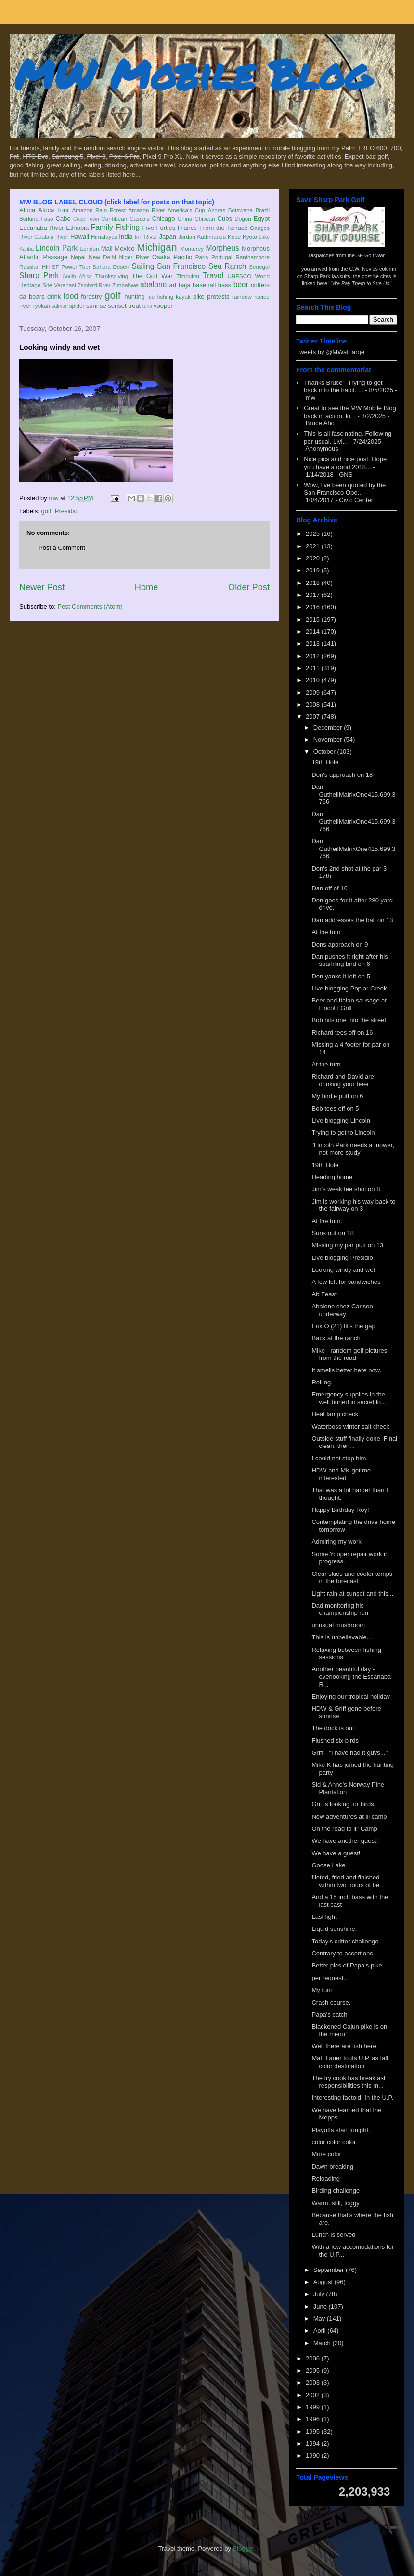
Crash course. (330, 2002)
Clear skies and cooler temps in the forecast (351, 1577)
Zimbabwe (125, 285)
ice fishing (160, 296)
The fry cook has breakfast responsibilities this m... (348, 2081)
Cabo (63, 218)
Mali (107, 248)
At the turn (325, 932)
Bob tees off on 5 (335, 1108)
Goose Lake (328, 1865)
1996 (314, 2419)
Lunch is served (333, 2234)
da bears (31, 296)
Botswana (240, 210)
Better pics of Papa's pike (346, 1965)
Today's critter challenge (344, 1941)
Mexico (124, 248)
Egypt (262, 218)
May (320, 2318)
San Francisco (181, 266)
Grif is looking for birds (342, 1804)
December (328, 727)
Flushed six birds (335, 1740)
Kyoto (250, 236)
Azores (216, 210)
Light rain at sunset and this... (352, 1593)
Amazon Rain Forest (99, 210)
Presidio (66, 511)
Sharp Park (39, 275)
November (328, 739)
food (71, 296)
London (89, 248)
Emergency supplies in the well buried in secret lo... (348, 1398)
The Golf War (152, 275)
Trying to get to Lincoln (343, 1132)
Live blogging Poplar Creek (349, 988)
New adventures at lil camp (349, 1816)
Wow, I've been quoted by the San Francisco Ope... (345, 489)
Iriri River (146, 236)
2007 (314, 716)
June (321, 2306)
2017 (314, 594)
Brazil (263, 210)
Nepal (78, 257)
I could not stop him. (339, 1458)
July (319, 2293)
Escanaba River (41, 227)
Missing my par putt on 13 (347, 1245)
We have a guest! (335, 1853)
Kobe (234, 236)
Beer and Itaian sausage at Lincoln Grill (348, 1004)
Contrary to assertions (342, 1953)
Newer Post (42, 587)
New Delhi (102, 257)
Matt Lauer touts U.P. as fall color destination (349, 2062)
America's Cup (186, 210)
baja (185, 285)
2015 (314, 619)
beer (240, 284)
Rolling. (321, 1382)
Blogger (243, 2548)
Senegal (259, 267)
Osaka (161, 257)
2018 (314, 582)
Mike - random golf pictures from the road (349, 1354)
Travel (213, 275)
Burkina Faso (36, 219)
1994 (314, 2443)
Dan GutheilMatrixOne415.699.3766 (353, 794)
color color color (333, 2141)
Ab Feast (323, 1294)
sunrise (96, 305)
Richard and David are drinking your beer (342, 1080)
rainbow (242, 296)
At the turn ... (329, 1064)
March (323, 2343)
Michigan (157, 247)
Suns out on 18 (332, 1233)
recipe (262, 296)
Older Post (249, 587)
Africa (27, 210)
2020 (314, 558)
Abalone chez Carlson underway (342, 1310)
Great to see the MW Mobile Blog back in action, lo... (350, 412)
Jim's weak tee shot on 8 (345, 1189)
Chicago (163, 218)
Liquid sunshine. (334, 1928)
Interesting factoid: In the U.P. (352, 2097)
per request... (330, 1977)
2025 (314, 533)
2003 (314, 2382)
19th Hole (324, 762)
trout (134, 305)
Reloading (325, 2178)
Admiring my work (336, 1541)
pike (199, 296)
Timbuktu (187, 276)
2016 (314, 606)
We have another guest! (344, 1840)
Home (146, 587)
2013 (314, 643)
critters (260, 285)
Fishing (128, 227)
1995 (314, 2431)
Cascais (139, 219)
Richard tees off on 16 (342, 1032)
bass (224, 285)
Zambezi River (94, 285)
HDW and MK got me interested (341, 1474)
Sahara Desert (110, 267)
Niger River (134, 257)
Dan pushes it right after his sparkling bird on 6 (349, 960)
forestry (91, 296)
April (320, 2330)
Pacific (183, 257)
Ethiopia (77, 227)
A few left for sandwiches (345, 1281)
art (173, 285)
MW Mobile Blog (192, 74)
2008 (314, 704)
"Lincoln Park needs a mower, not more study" (352, 1149)
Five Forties (159, 227)
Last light (323, 1916)
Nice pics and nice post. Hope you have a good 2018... (345, 463)
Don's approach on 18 (342, 774)
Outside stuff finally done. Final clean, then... (354, 1442)
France (187, 227)
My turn (321, 1989)
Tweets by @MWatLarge (330, 351)
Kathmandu (211, 236)
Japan (167, 236)
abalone (153, 284)
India (125, 236)
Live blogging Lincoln (340, 1120)
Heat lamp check (334, 1414)
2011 (314, 668)
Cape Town (86, 219)
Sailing (143, 266)
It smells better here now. (346, 1370)
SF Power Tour (71, 267)
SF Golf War (370, 255)
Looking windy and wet (343, 1269)
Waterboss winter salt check (350, 1426)
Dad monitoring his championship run (339, 1609)
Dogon (242, 219)
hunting (134, 296)
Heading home (331, 1176)
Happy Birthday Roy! (340, 1509)
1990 (314, 2455)
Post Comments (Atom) (90, 606)
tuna (147, 306)
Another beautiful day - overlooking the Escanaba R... (351, 1676)
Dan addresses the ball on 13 (352, 920)
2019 (314, 570)
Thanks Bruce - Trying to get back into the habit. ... (343, 386)
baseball (204, 285)
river (25, 305)
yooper (163, 305)
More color (326, 2153)
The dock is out (332, 1728)
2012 (314, 656)
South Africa (77, 276)
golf (112, 295)
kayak (183, 296)
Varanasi (65, 285)
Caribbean (114, 219)
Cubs (225, 218)
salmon (60, 306)
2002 (314, 2394)
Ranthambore (252, 257)
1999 (314, 2407)
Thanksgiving (112, 276)
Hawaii (79, 236)
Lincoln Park (57, 248)
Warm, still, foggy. (336, 2203)
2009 (314, 692)
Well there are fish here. (344, 2046)
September (329, 2269)
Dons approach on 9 (339, 944)
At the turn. (326, 1221)
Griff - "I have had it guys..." (349, 1752)
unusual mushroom (338, 1625)
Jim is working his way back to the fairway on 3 (353, 1205)
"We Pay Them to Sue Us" (360, 283)
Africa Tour (53, 210)
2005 (314, 2370)
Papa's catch (329, 2014)
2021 (314, 546)
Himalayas (104, 236)
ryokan (41, 306)
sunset (117, 305)
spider (77, 306)
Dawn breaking (332, 2166)
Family (102, 227)
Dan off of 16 (329, 888)
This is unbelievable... (341, 1637)
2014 (314, 631)
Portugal (222, 257)
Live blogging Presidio (342, 1257)
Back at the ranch (335, 1338)
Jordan (186, 236)
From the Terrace (223, 227)
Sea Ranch (227, 266)
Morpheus (222, 248)
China (185, 219)
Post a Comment (62, 547)
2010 (314, 680)
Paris (201, 257)
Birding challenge (335, 2190)
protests (218, 296)
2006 (314, 2358)
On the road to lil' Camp (344, 1828)
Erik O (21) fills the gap (343, 1326)
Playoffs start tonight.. (341, 2129)
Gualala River (51, 236)
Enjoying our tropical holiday (350, 1696)
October (325, 751)
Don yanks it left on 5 (340, 976)
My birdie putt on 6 (337, 1096)
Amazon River (147, 210)
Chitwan (204, 219)
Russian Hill (34, 267)
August (324, 2281)
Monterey (192, 248)
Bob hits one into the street (348, 1020)
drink (54, 296)
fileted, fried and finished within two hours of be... (348, 1881)
